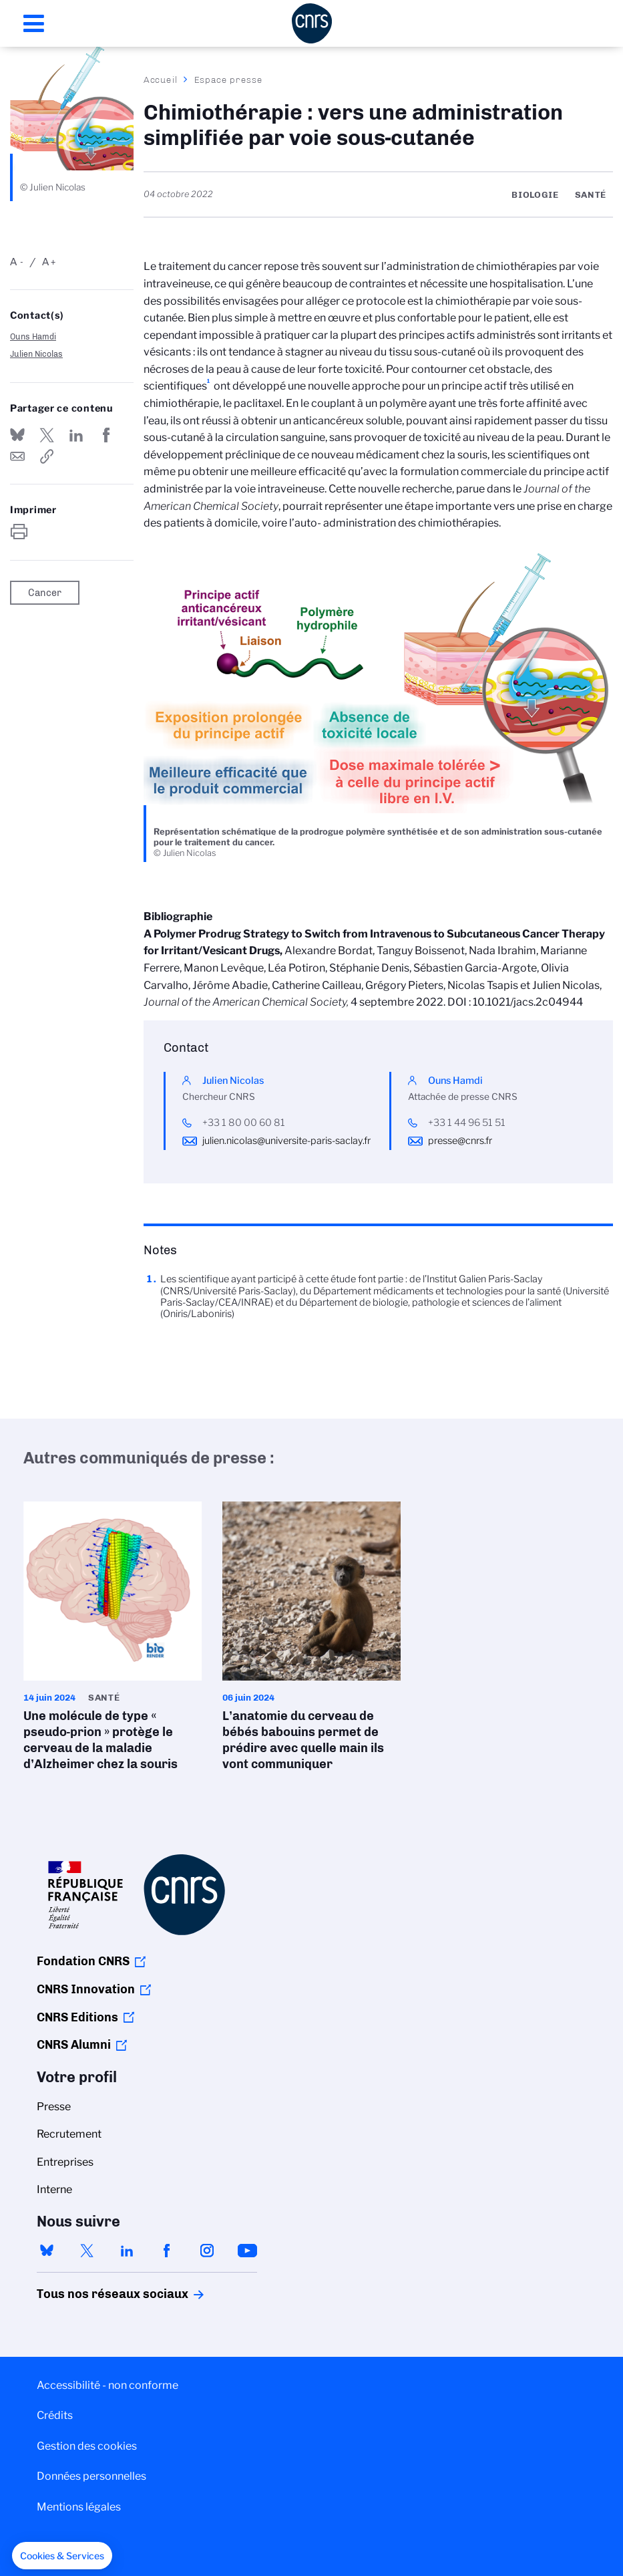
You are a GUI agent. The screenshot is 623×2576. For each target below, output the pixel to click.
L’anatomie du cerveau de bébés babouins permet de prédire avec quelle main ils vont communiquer (311, 1640)
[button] (62, 2556)
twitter (87, 2251)
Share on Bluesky (17, 435)
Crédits (55, 2415)
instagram (207, 2251)
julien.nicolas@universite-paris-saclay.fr (286, 1141)
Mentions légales (79, 2506)
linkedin (127, 2251)
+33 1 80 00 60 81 (243, 1123)
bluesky (47, 2251)
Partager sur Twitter (46, 435)
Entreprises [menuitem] (65, 2162)
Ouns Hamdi (33, 336)
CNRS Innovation (86, 1989)
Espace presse (228, 79)
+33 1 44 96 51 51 (466, 1123)
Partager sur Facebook (106, 435)
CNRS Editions (77, 2017)
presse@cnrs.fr (460, 1141)
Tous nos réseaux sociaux (89, 2294)
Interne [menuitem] (54, 2189)
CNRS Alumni (74, 2044)
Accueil (161, 79)
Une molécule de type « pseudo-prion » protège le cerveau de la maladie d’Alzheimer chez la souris (112, 1640)
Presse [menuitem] (54, 2106)
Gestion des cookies (87, 2446)
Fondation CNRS (83, 1961)
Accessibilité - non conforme (107, 2385)
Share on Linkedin (76, 435)
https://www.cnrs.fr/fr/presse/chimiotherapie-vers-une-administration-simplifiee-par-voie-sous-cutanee (46, 456)
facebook (167, 2251)
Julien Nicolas (36, 354)
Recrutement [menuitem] (69, 2134)
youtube (247, 2251)
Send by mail (17, 456)
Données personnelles (91, 2476)
